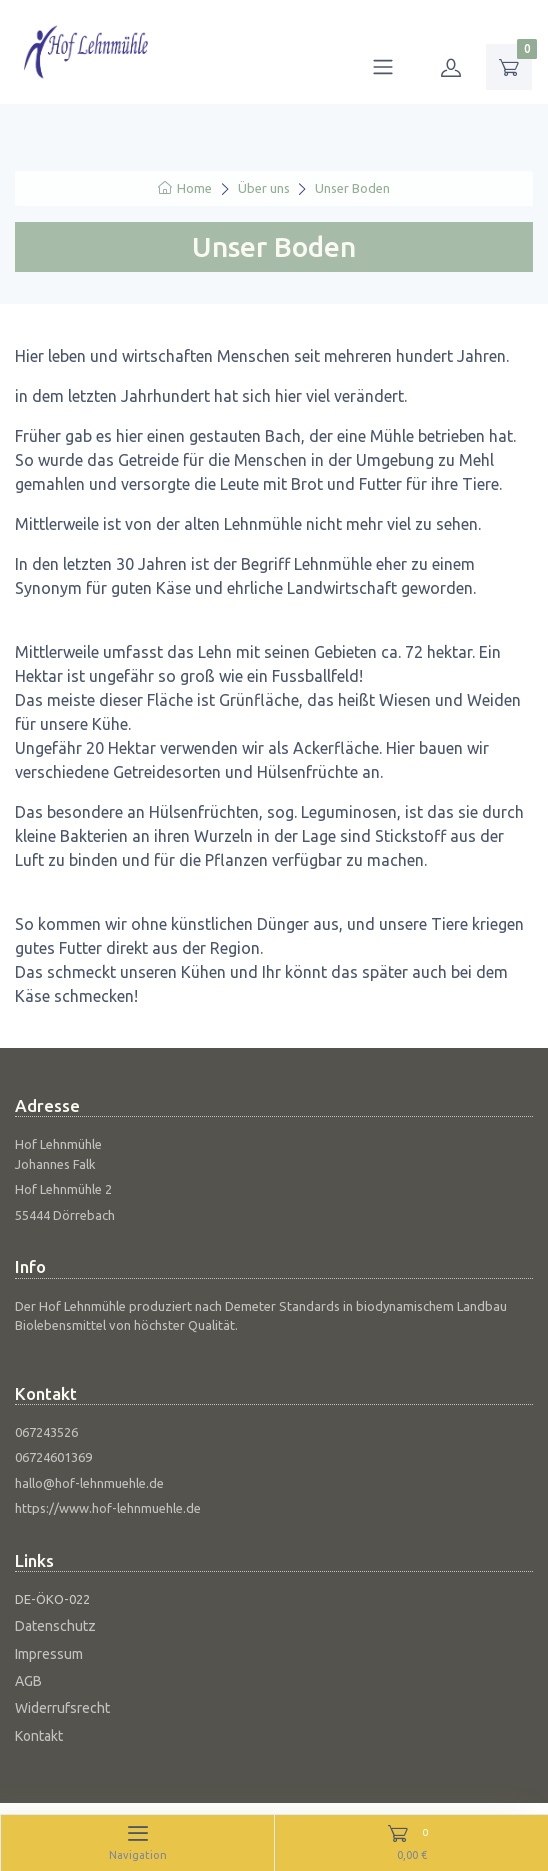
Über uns (264, 188)
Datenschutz (55, 1626)
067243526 (46, 1432)
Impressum (49, 1654)
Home (185, 188)
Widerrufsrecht (62, 1708)
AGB (28, 1681)
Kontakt (39, 1736)
